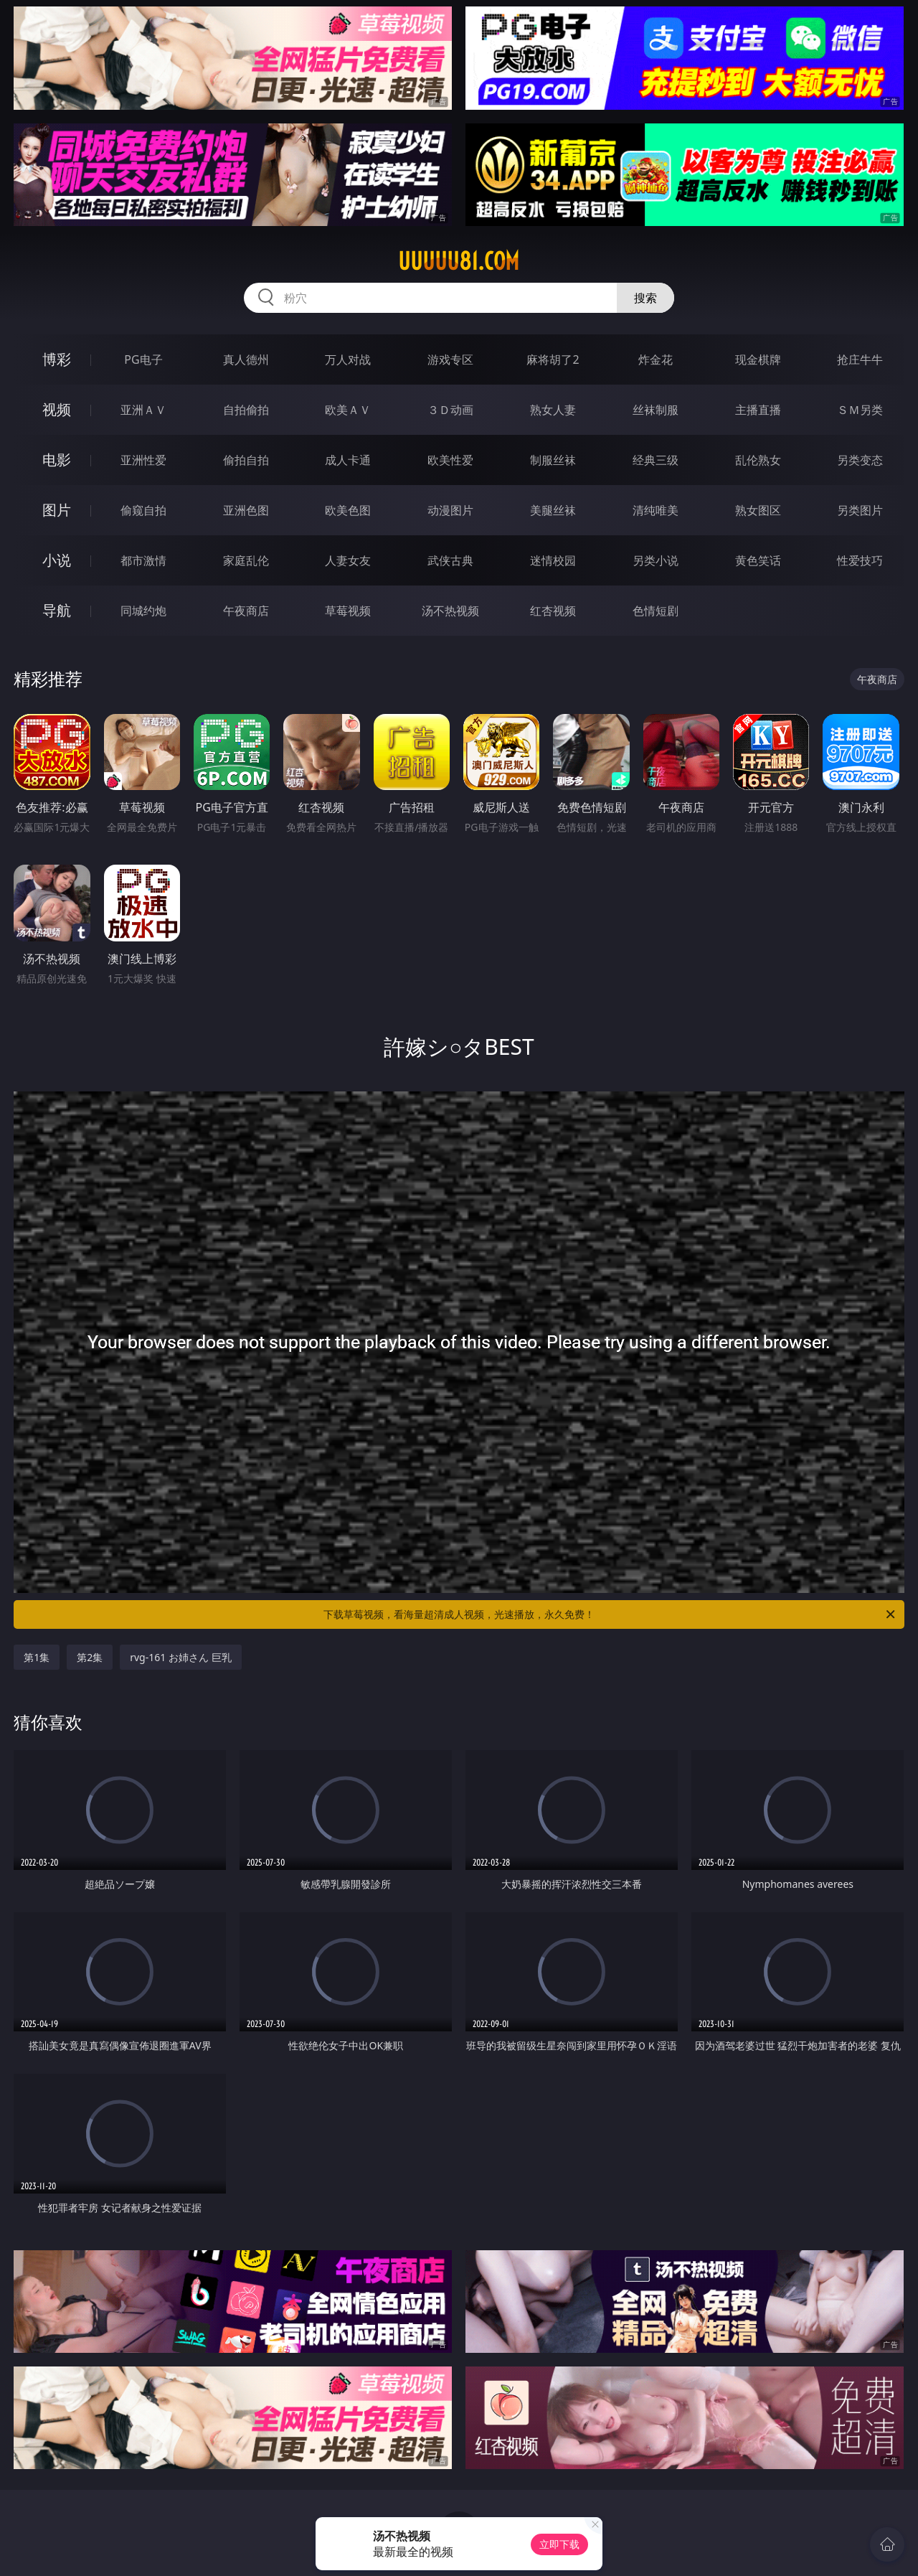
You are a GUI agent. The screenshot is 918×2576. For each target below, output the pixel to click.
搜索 (645, 298)
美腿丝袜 (553, 510)
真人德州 (246, 359)
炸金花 (655, 359)
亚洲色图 (246, 510)
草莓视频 (348, 611)
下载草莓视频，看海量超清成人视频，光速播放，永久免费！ (610, 1614)
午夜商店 (246, 611)
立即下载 (559, 2544)
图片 (56, 510)
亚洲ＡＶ (143, 410)
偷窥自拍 (143, 510)
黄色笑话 (758, 560)
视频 (56, 409)
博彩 (56, 359)
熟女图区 (758, 510)
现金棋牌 (758, 359)
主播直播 (758, 410)
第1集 (36, 1657)
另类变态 (860, 460)
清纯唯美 (655, 510)
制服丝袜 (553, 460)
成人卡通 (348, 460)
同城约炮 (143, 611)
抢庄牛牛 (860, 359)
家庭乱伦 (246, 560)
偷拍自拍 (246, 460)
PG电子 (143, 359)
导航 (56, 610)
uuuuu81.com (458, 261)
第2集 (90, 1657)
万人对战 (348, 359)
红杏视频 (553, 611)
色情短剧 (655, 611)
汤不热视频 (450, 611)
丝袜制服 (655, 410)
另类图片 (860, 510)
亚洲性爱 (143, 460)
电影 (56, 459)
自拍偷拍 (246, 410)
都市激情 (143, 560)
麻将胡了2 (552, 359)
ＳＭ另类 (860, 410)
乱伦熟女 (758, 460)
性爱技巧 (860, 560)
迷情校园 (553, 560)
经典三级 (655, 460)
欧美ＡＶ (348, 410)
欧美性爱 (450, 460)
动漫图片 (450, 510)
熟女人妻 (553, 410)
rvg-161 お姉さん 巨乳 (180, 1657)
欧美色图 (348, 510)
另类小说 (655, 560)
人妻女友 (348, 560)
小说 (56, 560)
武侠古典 (450, 560)
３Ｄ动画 (450, 410)
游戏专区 (450, 359)
